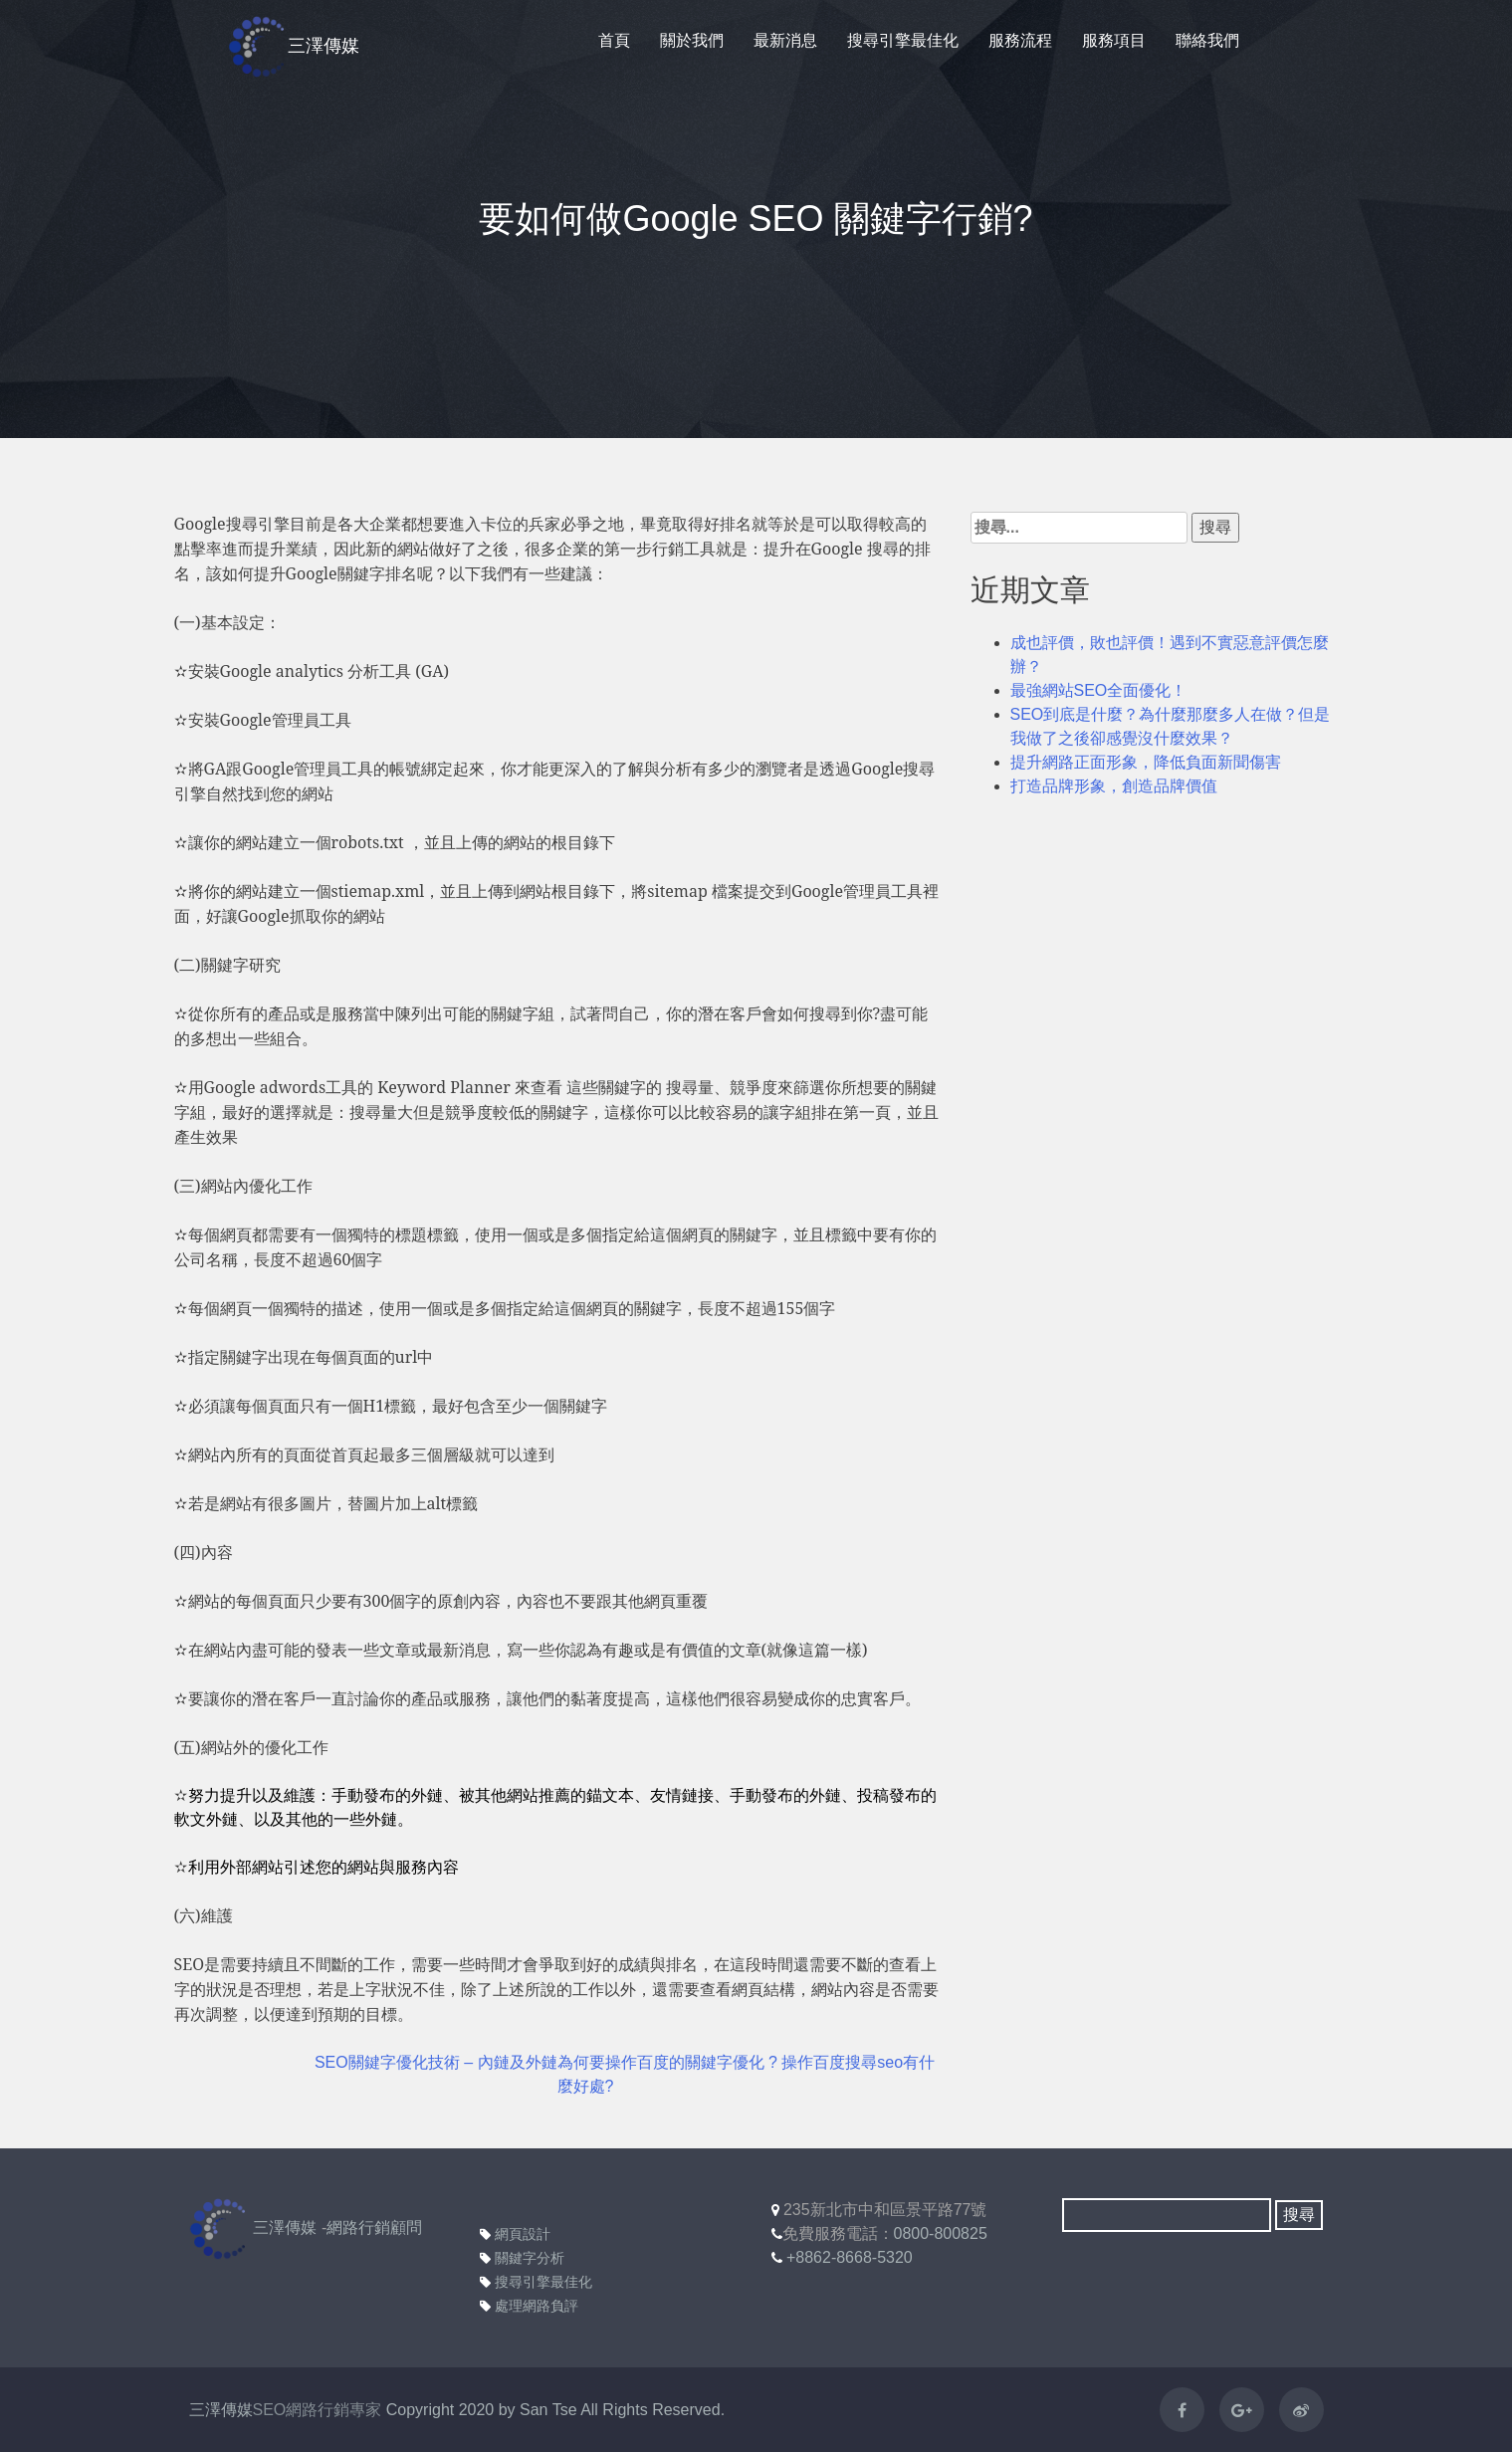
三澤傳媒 (293, 47)
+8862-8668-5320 (849, 2257)
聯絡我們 (1207, 40)
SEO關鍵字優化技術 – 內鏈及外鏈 (436, 2062)
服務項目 (1114, 40)
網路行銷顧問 (374, 2227)
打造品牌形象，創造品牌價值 (1113, 786)
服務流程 (1020, 40)
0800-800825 (940, 2233)
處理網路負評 (529, 2306)
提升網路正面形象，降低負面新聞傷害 (1145, 762)
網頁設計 (515, 2234)
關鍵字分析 (522, 2258)
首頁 (614, 40)
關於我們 (692, 40)
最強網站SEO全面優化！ (1099, 690)
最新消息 (785, 40)
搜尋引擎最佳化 (903, 40)
